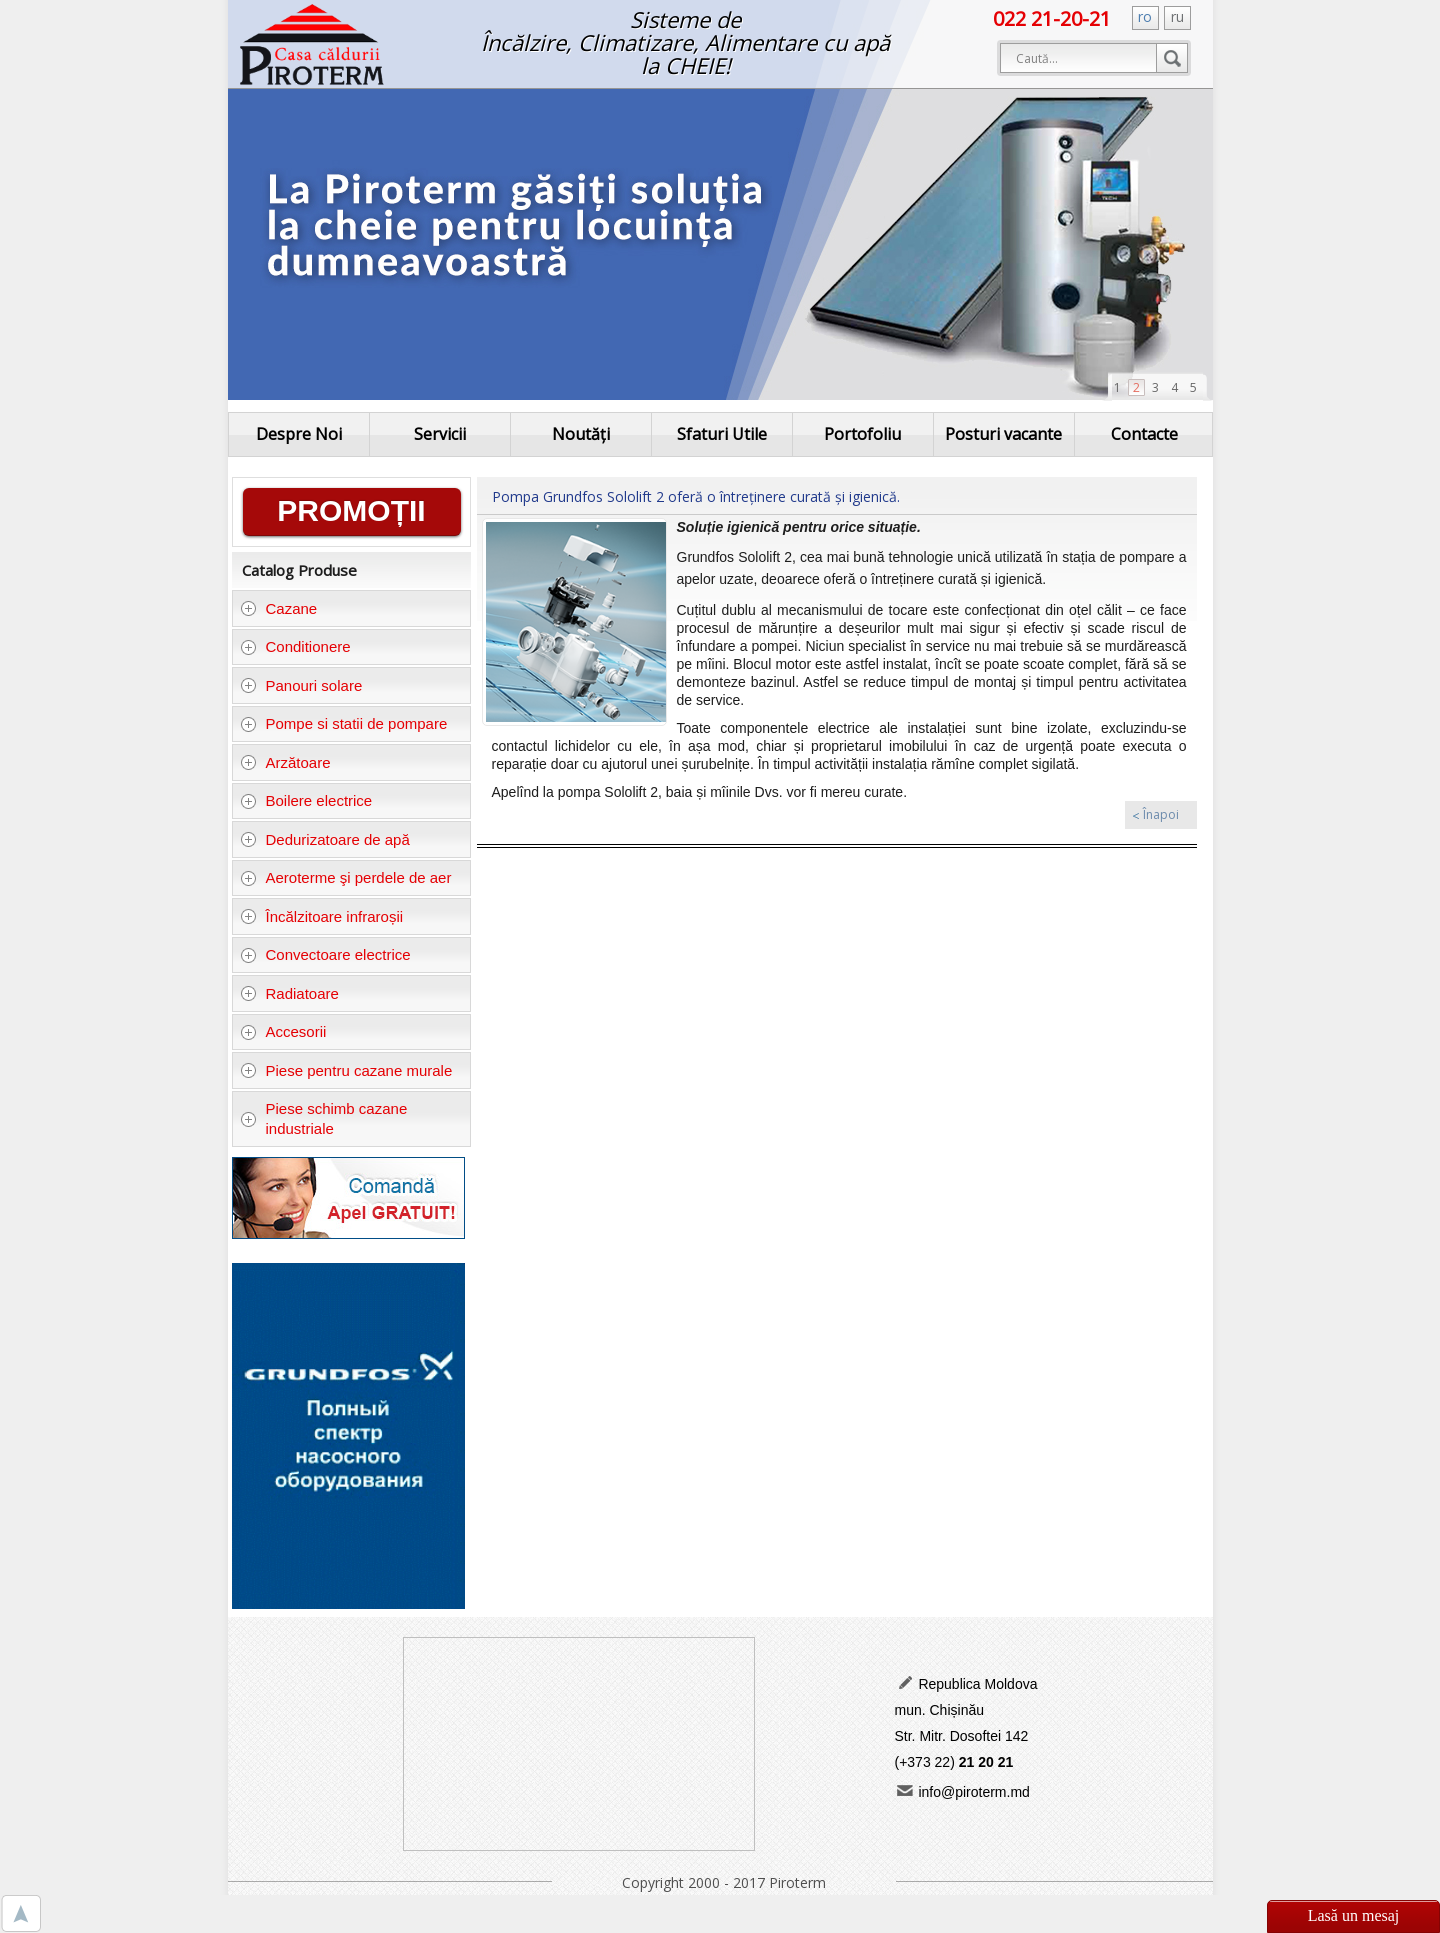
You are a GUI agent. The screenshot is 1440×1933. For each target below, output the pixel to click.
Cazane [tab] (278, 608)
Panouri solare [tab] (301, 685)
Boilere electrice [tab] (306, 800)
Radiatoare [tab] (289, 993)
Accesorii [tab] (283, 1031)
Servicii (440, 434)
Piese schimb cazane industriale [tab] (323, 1118)
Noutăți (581, 434)
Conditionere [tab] (295, 646)
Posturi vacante (1003, 434)
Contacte (1144, 434)
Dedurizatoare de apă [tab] (325, 839)
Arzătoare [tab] (285, 762)
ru (1177, 16)
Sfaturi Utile (722, 434)
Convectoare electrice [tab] (325, 954)
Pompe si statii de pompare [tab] (343, 723)
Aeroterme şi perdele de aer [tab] (345, 877)
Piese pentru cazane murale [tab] (346, 1070)
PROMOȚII (351, 510)
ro (1145, 16)
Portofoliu (862, 434)
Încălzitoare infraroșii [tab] (321, 916)
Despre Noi (299, 434)
